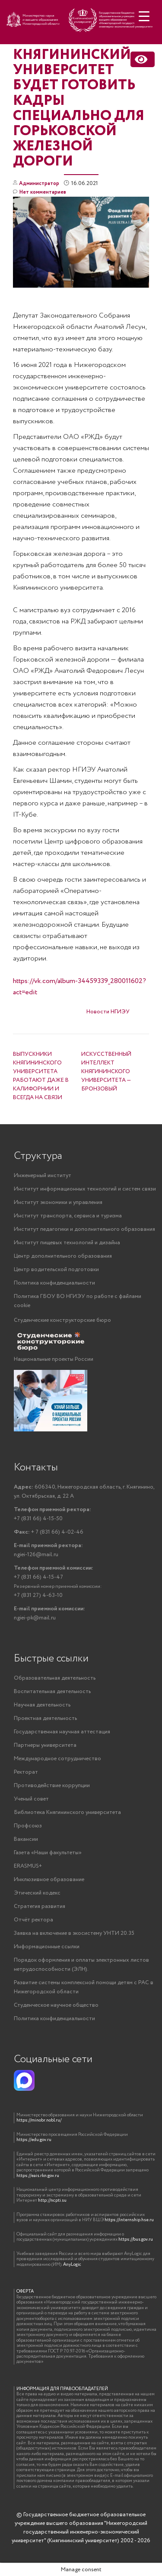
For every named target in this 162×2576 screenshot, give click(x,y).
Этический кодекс (37, 1893)
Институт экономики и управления (58, 1202)
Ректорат (26, 1772)
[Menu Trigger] (144, 16)
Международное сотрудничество (57, 1759)
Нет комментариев (39, 192)
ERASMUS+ (28, 1866)
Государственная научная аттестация (62, 1732)
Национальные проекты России (53, 1359)
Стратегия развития (39, 1906)
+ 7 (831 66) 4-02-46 (48, 1532)
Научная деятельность (42, 1705)
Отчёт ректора (33, 1920)
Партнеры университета (45, 1745)
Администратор (39, 183)
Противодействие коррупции (52, 1785)
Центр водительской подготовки (56, 1269)
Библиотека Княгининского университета (67, 1812)
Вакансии (26, 1839)
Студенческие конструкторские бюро (62, 1320)
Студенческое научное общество (56, 2005)
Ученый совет (31, 1799)
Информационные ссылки (46, 1947)
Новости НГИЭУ (108, 1012)
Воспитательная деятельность (52, 1691)
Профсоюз (28, 1826)
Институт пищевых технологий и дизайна (67, 1243)
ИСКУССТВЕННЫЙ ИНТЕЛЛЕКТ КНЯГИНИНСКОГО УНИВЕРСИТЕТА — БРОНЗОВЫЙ (106, 1071)
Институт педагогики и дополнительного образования (84, 1229)
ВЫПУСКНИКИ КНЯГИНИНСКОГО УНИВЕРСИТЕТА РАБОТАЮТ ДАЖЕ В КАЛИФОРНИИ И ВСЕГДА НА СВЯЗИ (41, 1076)
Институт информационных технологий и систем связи (85, 1189)
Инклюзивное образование (49, 1879)
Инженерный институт (42, 1175)
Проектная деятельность (45, 1718)
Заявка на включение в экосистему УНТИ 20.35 (74, 1933)
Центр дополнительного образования (63, 1256)
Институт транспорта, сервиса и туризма (68, 1216)
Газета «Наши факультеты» (48, 1853)
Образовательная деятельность (54, 1678)
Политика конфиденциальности (54, 1283)
